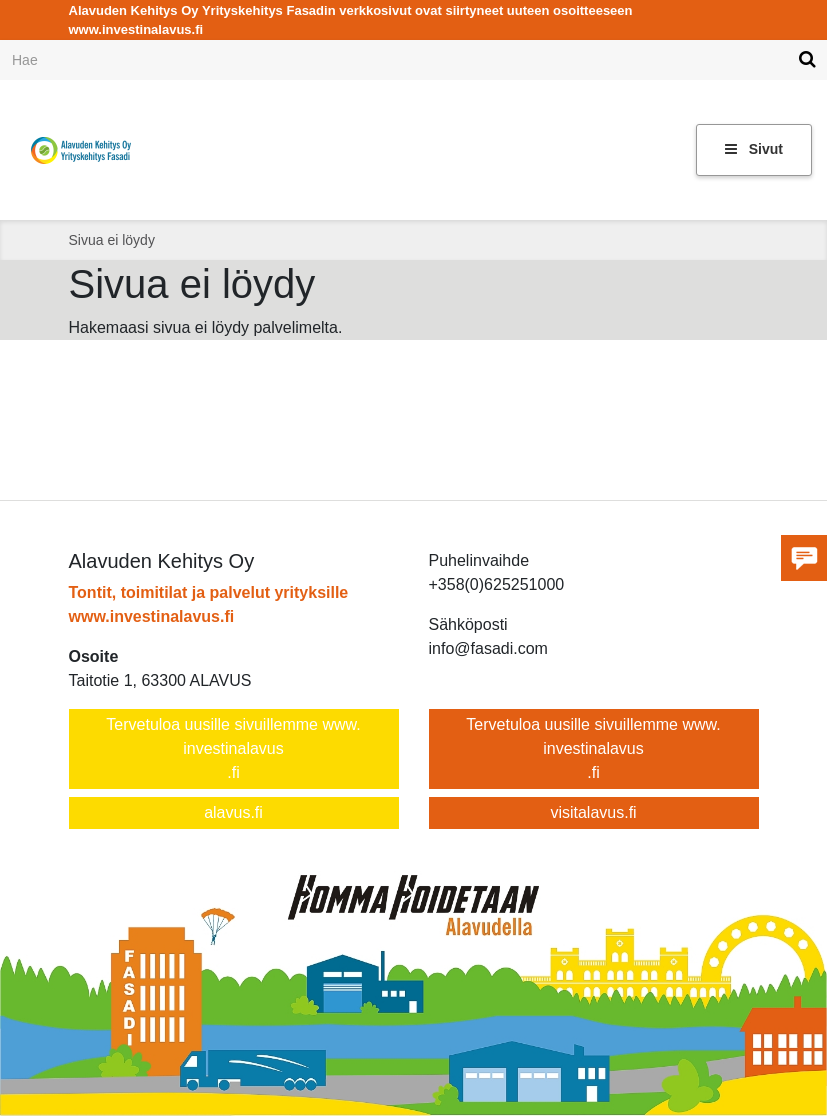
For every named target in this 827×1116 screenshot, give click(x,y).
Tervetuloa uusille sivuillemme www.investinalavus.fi (233, 748)
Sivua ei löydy (112, 240)
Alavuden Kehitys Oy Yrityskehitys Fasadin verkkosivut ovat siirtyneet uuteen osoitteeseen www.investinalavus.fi (351, 20)
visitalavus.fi (593, 812)
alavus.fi (233, 812)
